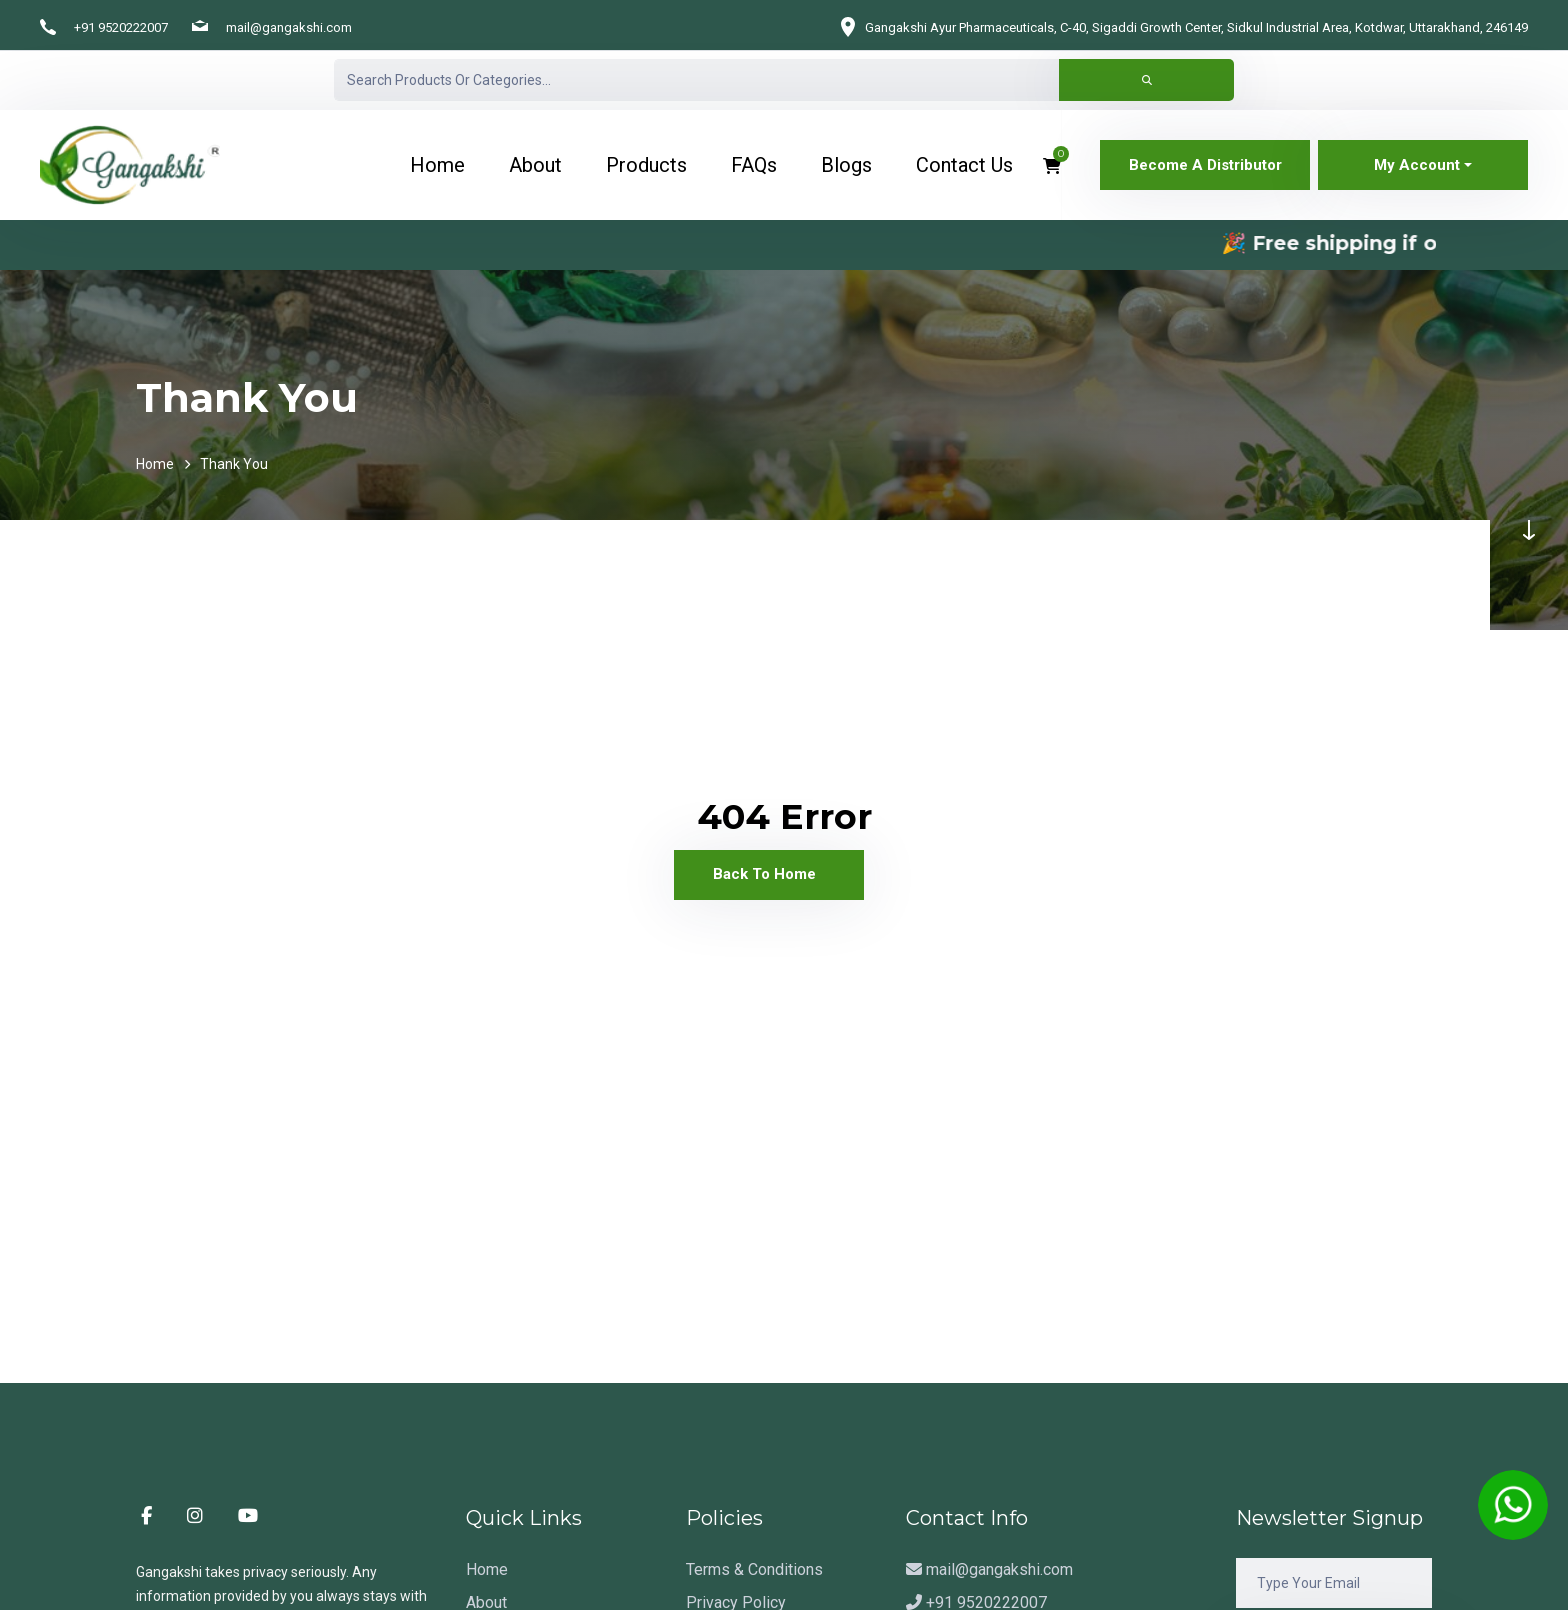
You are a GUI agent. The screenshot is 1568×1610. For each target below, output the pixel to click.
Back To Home (764, 874)
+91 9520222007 (121, 27)
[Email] (1334, 1583)
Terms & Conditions (754, 1569)
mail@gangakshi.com (289, 27)
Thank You (234, 464)
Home (155, 464)
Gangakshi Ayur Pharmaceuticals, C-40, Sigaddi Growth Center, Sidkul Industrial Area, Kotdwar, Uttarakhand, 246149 (1196, 27)
